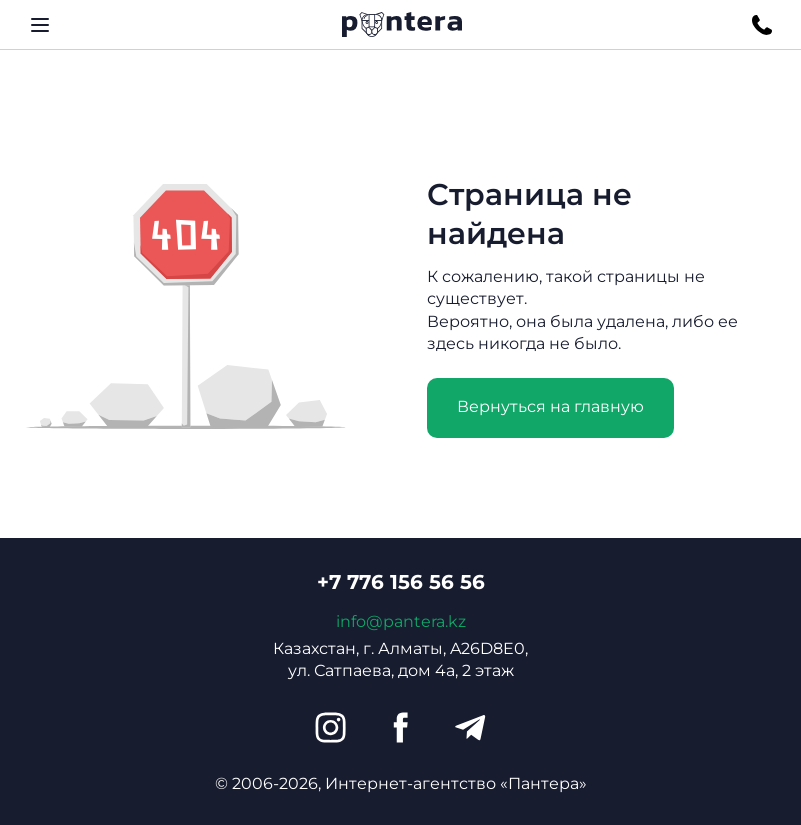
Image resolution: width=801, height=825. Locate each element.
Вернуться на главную (550, 406)
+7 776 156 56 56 (401, 582)
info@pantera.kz (401, 621)
